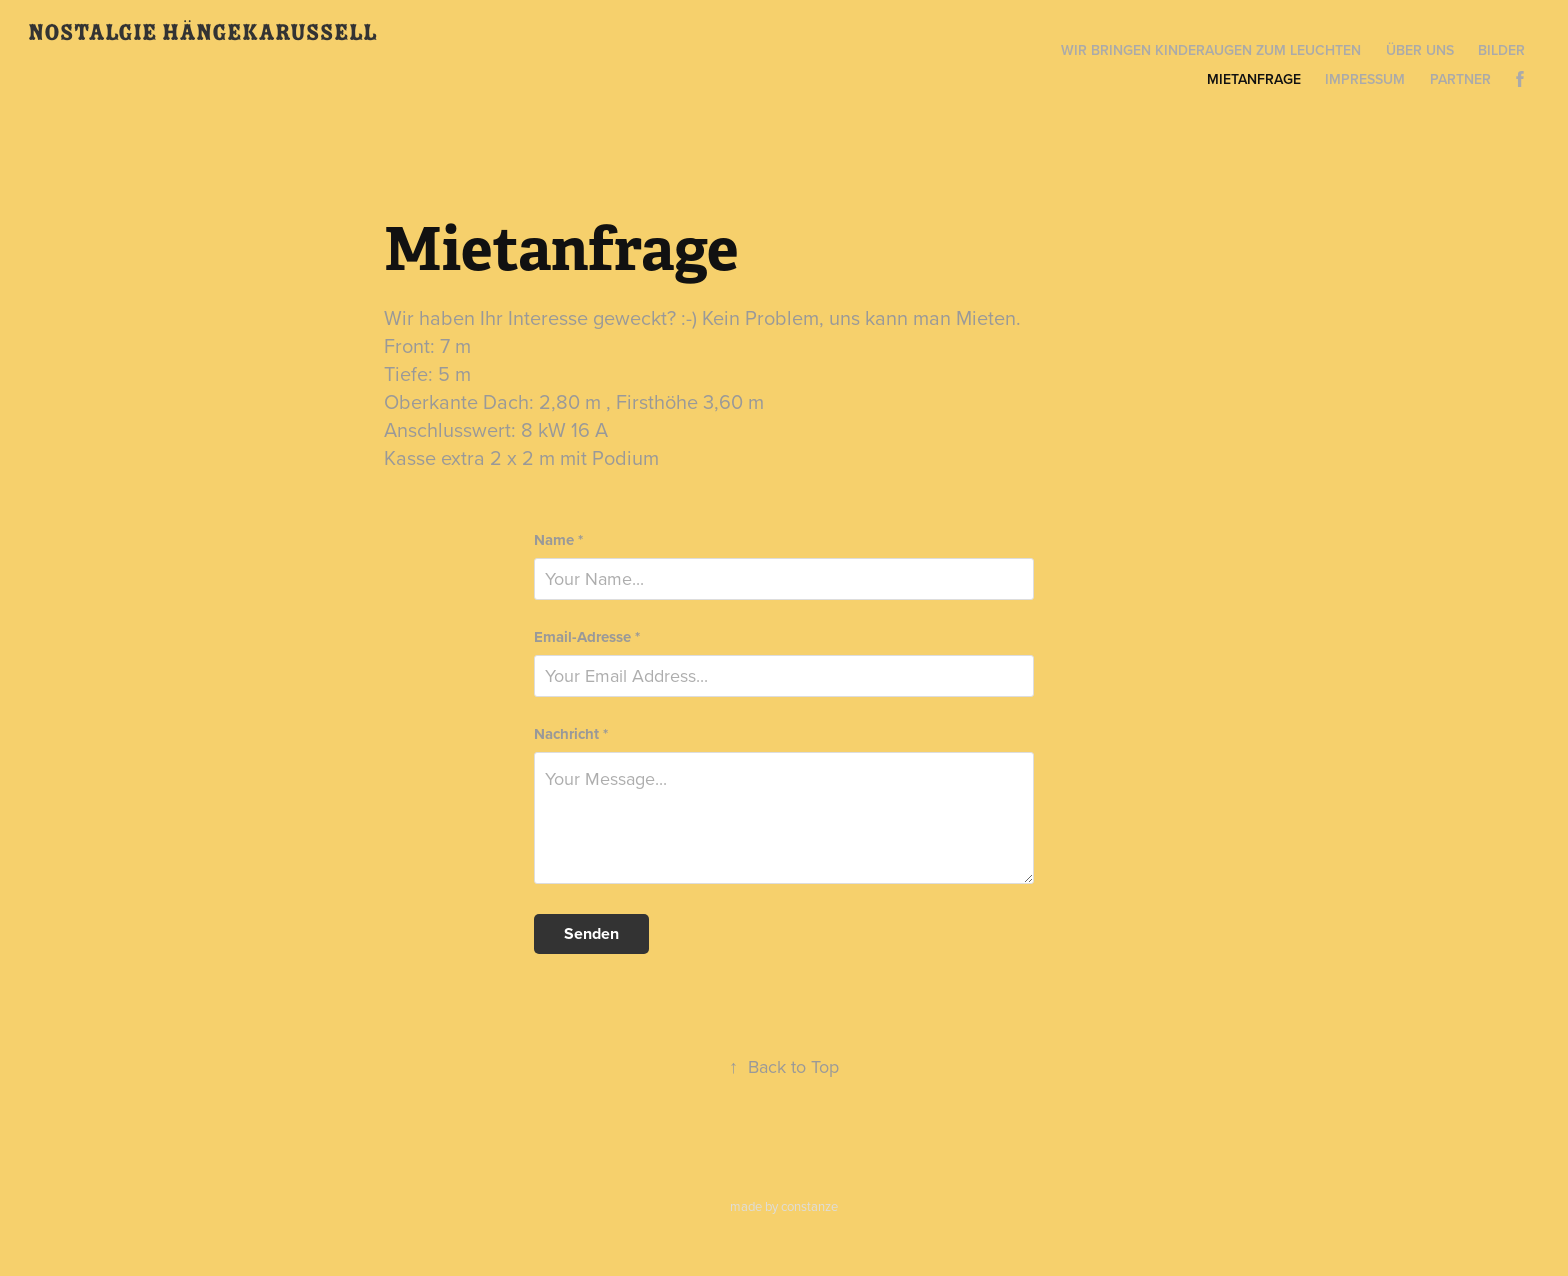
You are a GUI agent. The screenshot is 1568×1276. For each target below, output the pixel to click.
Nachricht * (571, 734)
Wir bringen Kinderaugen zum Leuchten (1211, 50)
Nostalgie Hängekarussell (202, 33)
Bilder (1501, 50)
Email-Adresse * (587, 637)
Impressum (1365, 79)
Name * (558, 540)
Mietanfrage (1254, 79)
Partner (1460, 79)
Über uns (1420, 50)
